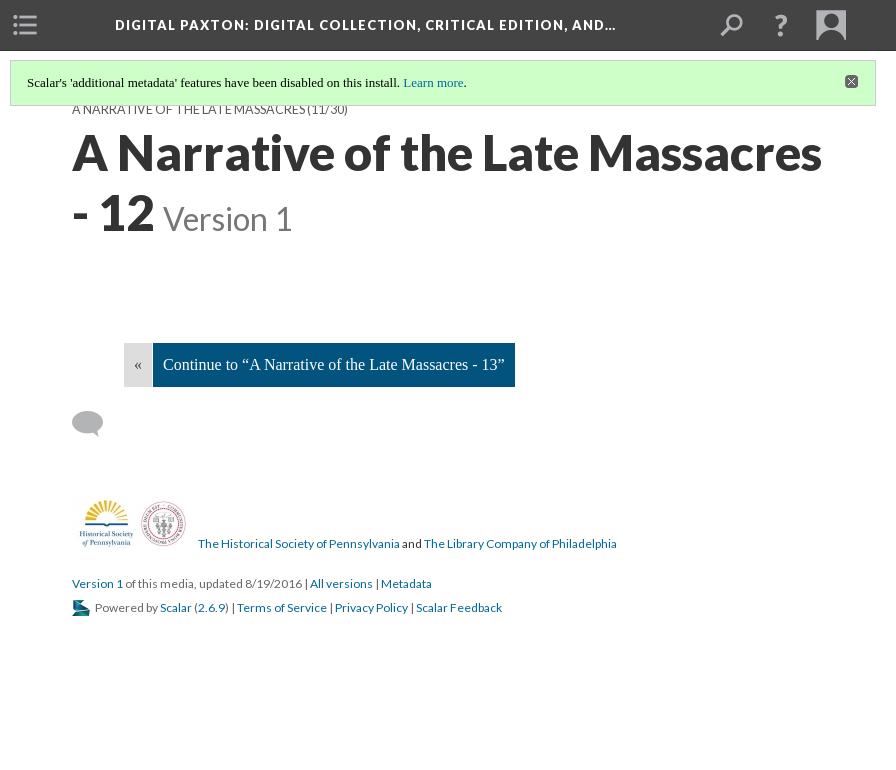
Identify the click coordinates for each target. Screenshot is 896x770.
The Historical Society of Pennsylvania (299, 543)
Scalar (176, 607)
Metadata (406, 583)
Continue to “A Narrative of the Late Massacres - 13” (334, 364)
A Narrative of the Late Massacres (188, 109)
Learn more (433, 82)
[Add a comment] (96, 424)
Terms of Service (282, 607)
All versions (341, 583)
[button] (781, 25)
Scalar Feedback (459, 607)
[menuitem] (25, 25)
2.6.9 (211, 607)
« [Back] (138, 364)
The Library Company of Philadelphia (520, 543)
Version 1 (97, 583)
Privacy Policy (371, 607)
